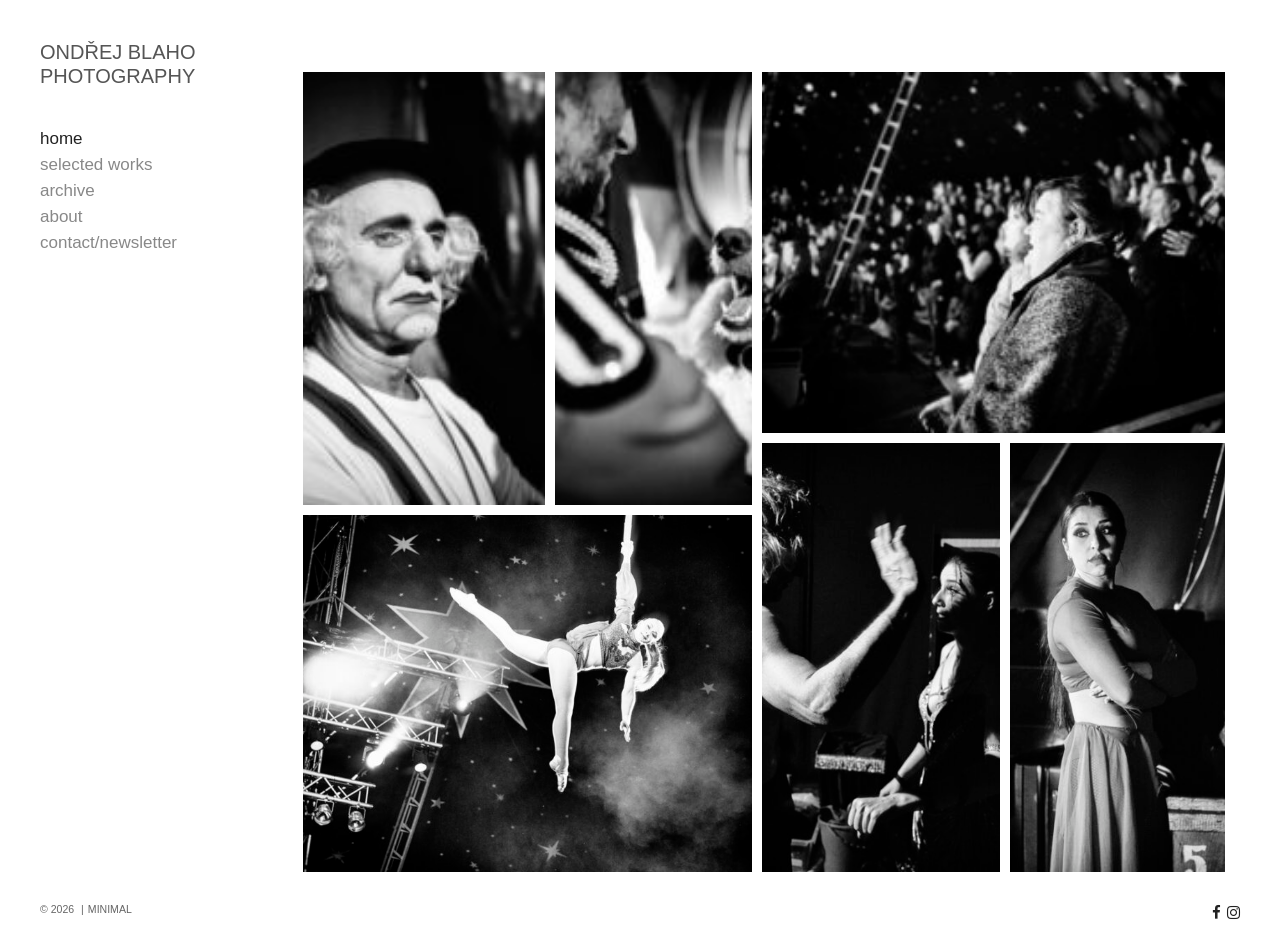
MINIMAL (110, 909)
